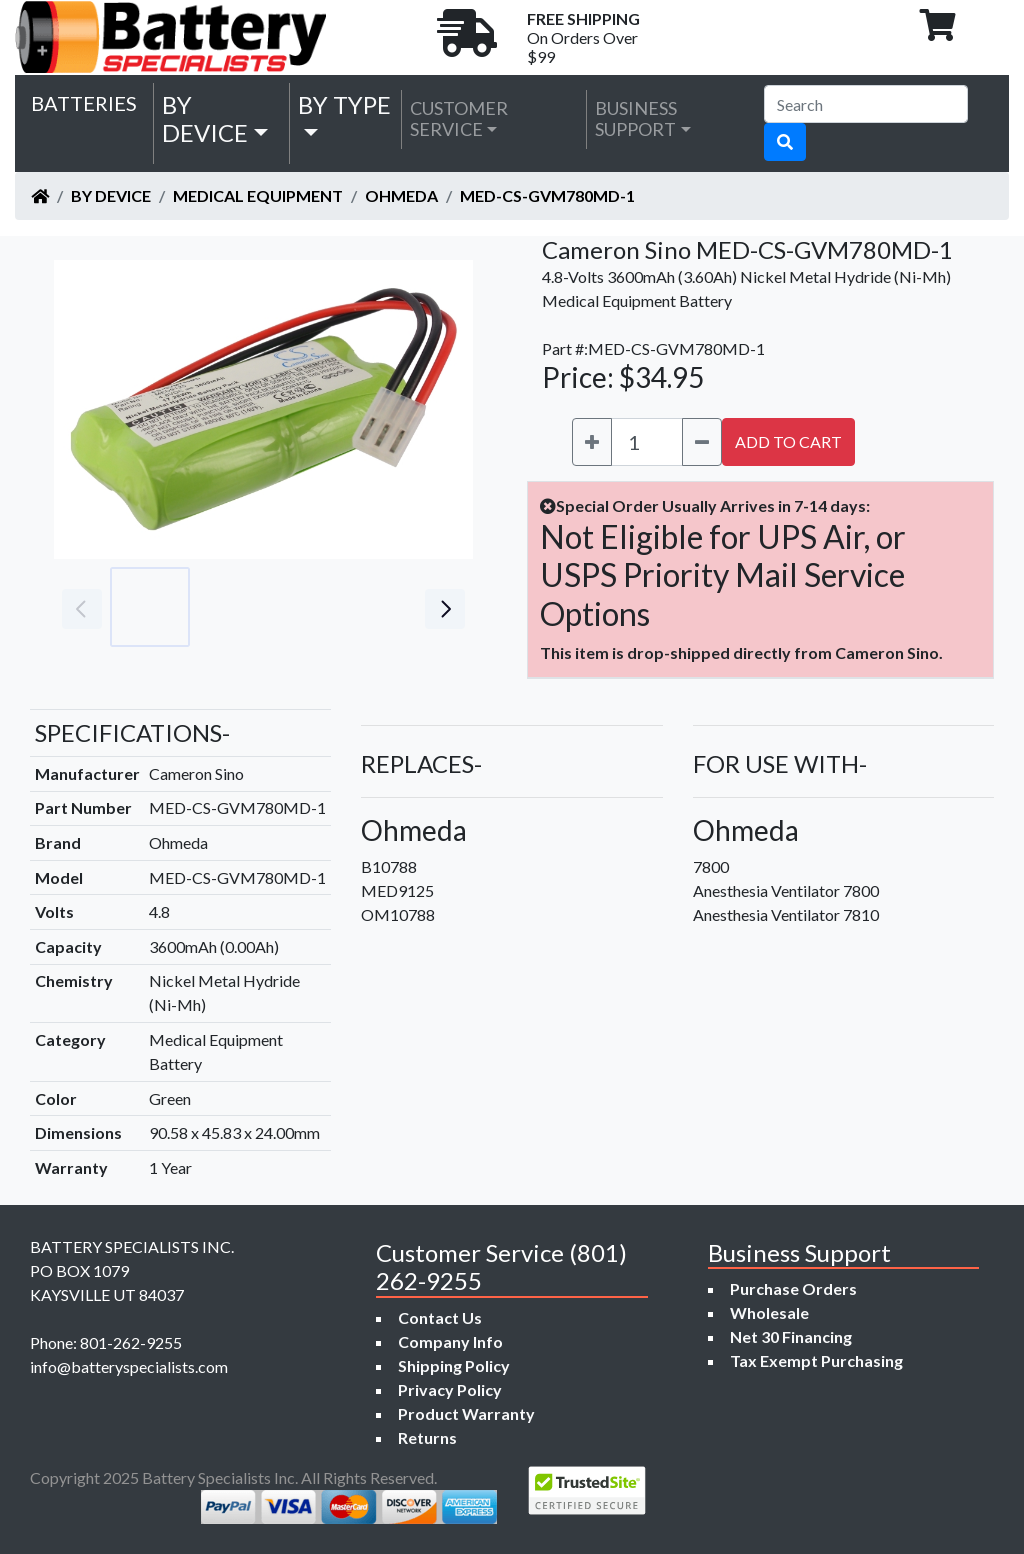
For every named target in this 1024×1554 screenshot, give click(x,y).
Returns (427, 1437)
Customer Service (459, 119)
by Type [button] (344, 104)
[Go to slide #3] (326, 607)
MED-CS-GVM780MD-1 (547, 195)
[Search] (866, 104)
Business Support (636, 119)
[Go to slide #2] (238, 607)
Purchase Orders (793, 1288)
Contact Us (440, 1317)
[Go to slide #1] (150, 607)
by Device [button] (205, 119)
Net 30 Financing (791, 1336)
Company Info (450, 1341)
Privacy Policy (450, 1389)
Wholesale (769, 1312)
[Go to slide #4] (414, 607)
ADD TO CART (788, 441)
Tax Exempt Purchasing (816, 1360)
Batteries (84, 103)
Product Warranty (466, 1413)
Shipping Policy (454, 1365)
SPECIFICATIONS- (132, 732)
